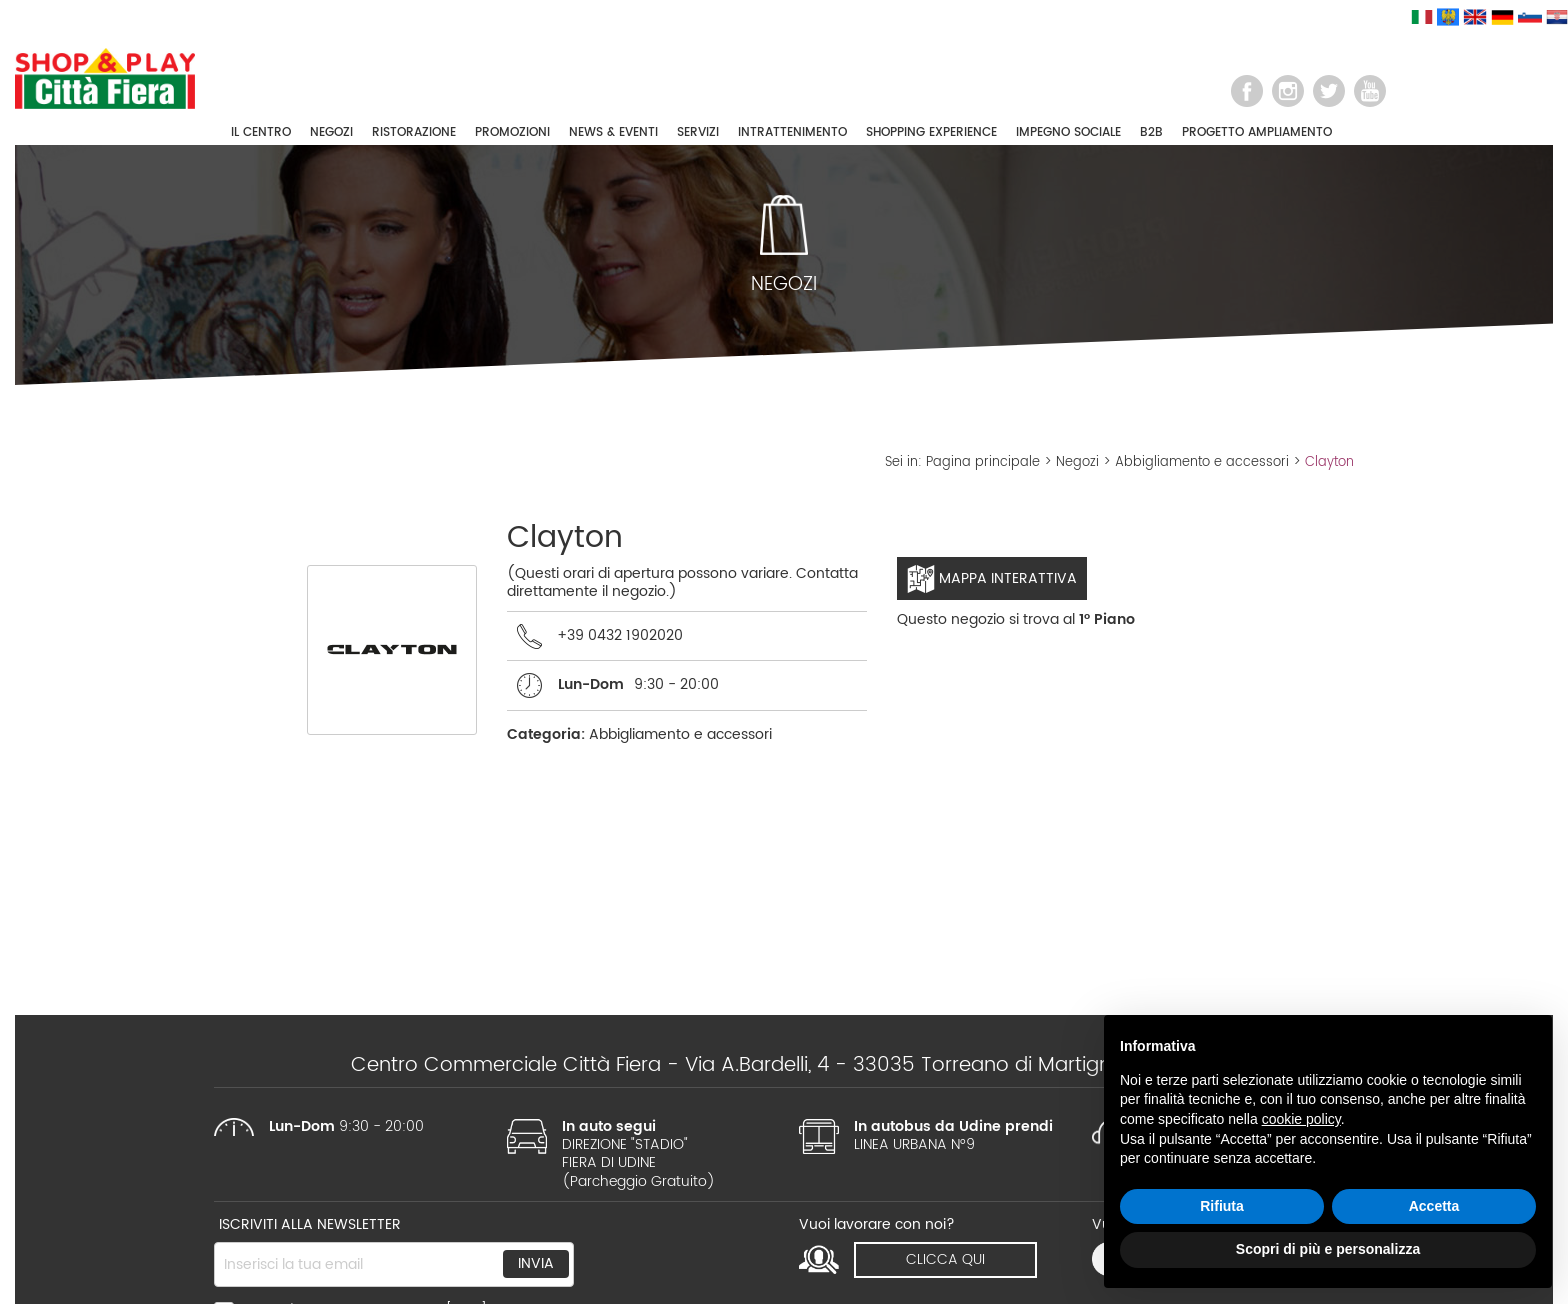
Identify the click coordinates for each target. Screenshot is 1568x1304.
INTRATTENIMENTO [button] (792, 132)
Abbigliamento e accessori (1202, 462)
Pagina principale (983, 462)
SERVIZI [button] (698, 132)
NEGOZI (331, 132)
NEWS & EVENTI (613, 132)
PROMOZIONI (512, 132)
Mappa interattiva (992, 579)
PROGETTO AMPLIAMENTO (1257, 132)
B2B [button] (1151, 132)
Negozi (1077, 462)
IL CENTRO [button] (261, 132)
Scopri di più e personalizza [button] (1328, 1249)
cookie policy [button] (1301, 1119)
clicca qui (945, 1259)
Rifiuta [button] (1222, 1206)
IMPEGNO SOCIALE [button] (1068, 132)
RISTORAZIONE (414, 132)
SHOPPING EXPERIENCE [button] (931, 132)
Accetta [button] (1434, 1206)
